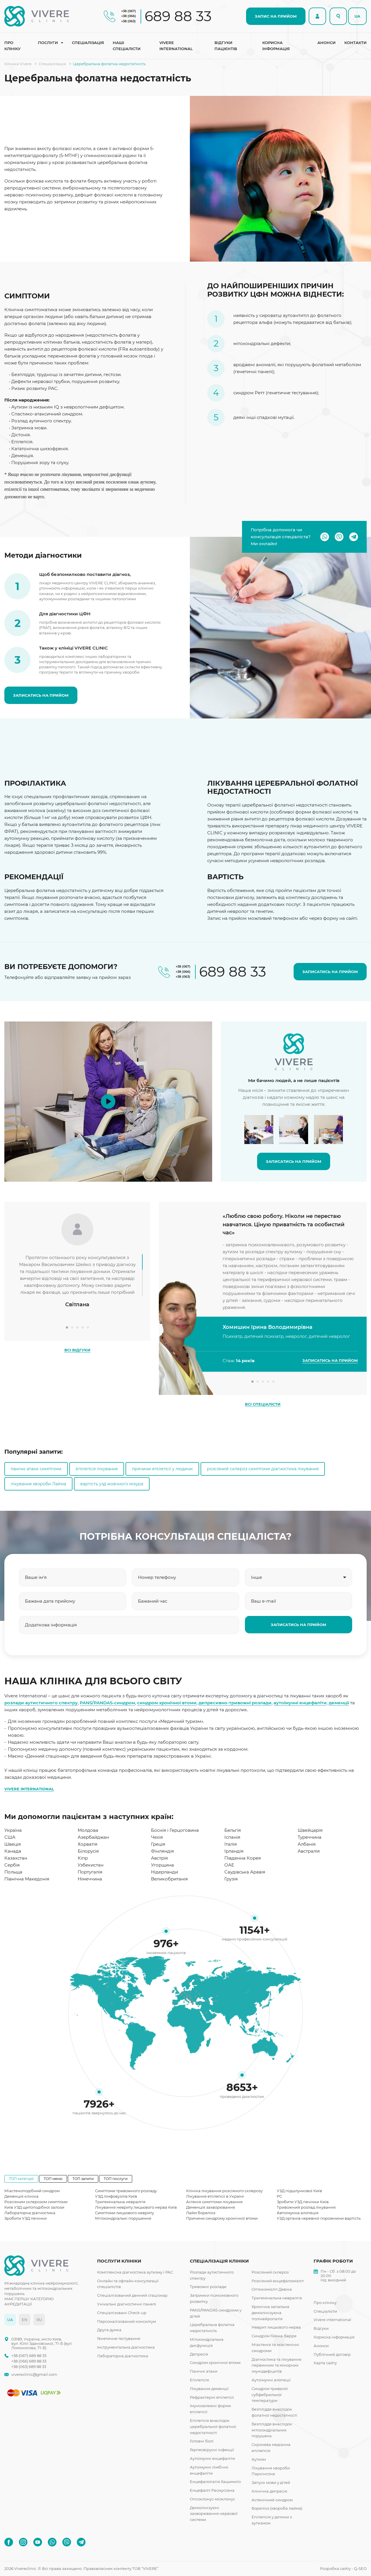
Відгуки (321, 2328)
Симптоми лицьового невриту (124, 2212)
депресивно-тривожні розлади (235, 1702)
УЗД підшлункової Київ (299, 2190)
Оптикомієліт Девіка (272, 2289)
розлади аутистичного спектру (41, 1702)
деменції (339, 1702)
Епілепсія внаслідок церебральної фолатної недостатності (213, 2426)
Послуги (48, 42)
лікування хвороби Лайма (38, 1483)
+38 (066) (128, 16)
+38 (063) (128, 21)
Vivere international (176, 45)
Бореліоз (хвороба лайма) (277, 2508)
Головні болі (202, 2441)
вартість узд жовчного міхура (111, 1483)
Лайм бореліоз (200, 2212)
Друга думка (109, 2329)
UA (357, 16)
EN (25, 2319)
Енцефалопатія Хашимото (215, 2481)
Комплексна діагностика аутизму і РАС (135, 2272)
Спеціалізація (88, 42)
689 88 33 (178, 16)
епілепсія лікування (97, 1468)
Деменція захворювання (210, 2207)
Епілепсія (199, 2380)
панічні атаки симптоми (36, 1468)
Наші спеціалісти (127, 45)
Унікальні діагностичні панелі (126, 2304)
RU (39, 2319)
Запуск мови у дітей (271, 2482)
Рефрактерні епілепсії (212, 2397)
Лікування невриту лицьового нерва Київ (136, 2207)
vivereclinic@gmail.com (34, 2374)
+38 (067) (128, 11)
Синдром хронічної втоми (215, 2362)
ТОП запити (83, 2179)
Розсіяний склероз (270, 2272)
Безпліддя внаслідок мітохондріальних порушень (272, 2430)
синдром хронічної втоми (167, 1702)
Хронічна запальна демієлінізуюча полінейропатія (270, 2312)
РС (279, 2196)
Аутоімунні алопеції (271, 2380)
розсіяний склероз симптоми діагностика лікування (263, 1468)
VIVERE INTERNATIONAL (29, 1789)
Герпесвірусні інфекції (212, 2449)
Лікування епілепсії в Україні (215, 2196)
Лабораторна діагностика (29, 2212)
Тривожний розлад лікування (306, 2207)
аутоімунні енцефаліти (300, 1702)
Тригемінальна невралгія (120, 2201)
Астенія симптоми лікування (214, 2201)
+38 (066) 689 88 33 (28, 2361)
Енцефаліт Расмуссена (212, 2490)
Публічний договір (332, 2354)
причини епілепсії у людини (162, 1468)
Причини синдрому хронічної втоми (222, 2218)
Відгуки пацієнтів (225, 45)
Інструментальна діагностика (126, 2347)
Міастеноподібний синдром (32, 2190)
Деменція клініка (21, 2196)
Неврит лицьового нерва (276, 2327)
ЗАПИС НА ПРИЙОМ (276, 16)
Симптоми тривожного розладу (126, 2190)
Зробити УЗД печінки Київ (303, 2201)
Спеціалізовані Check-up (121, 2312)
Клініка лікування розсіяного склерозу (224, 2190)
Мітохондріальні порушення (123, 2218)
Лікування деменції (209, 2388)
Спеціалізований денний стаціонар (132, 2295)
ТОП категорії (21, 2179)
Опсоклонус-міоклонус (212, 2499)
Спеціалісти (325, 2311)
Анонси (326, 42)
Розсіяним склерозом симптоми (36, 2201)
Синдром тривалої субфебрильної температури (270, 2394)
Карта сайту (325, 2362)
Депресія (199, 2354)
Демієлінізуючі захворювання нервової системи (214, 2513)
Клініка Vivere (18, 63)
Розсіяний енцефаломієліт (278, 2280)
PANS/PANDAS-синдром (107, 1702)
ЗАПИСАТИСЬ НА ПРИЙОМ (41, 695)
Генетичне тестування (118, 2338)
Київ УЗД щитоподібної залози (34, 2207)
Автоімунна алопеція (298, 2212)
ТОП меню (53, 2179)
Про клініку (12, 45)
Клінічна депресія (269, 2491)
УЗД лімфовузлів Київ (116, 2196)
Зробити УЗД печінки (25, 2218)
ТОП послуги (116, 2179)
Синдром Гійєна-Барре (274, 2336)
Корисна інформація (276, 45)
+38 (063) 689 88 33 (28, 2367)
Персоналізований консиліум (126, 2321)
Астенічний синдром (272, 2499)
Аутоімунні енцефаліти (212, 2458)
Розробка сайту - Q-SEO (343, 2568)
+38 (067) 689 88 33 (28, 2356)
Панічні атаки (203, 2371)
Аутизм (259, 2459)
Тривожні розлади (208, 2286)
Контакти (355, 42)
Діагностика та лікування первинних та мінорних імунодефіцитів (276, 2365)
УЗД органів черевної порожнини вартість (319, 2218)
